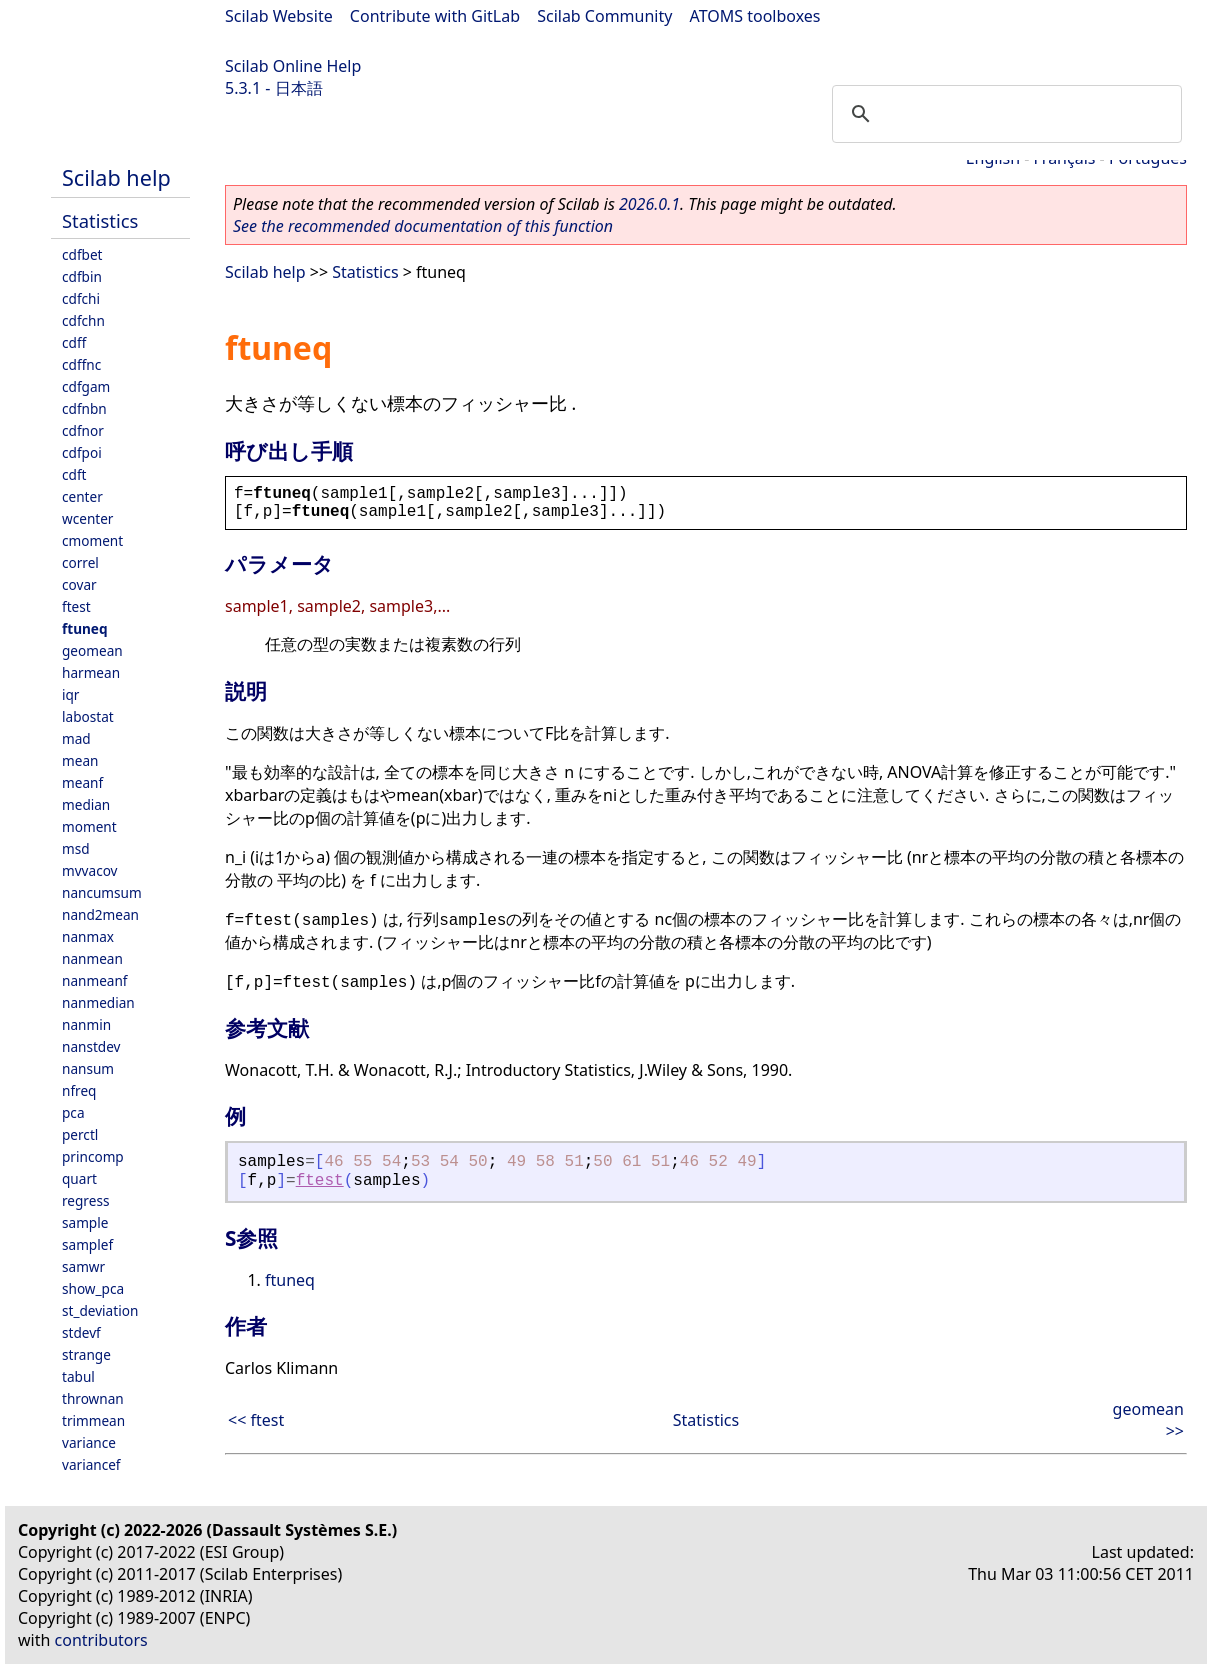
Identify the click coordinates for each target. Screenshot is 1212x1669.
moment (89, 826)
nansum (88, 1068)
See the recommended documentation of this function (423, 226)
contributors (101, 1640)
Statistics (100, 220)
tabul (78, 1376)
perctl (80, 1134)
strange (86, 1354)
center (82, 496)
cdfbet (82, 254)
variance (89, 1442)
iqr (70, 694)
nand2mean (100, 914)
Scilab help (116, 177)
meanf (82, 782)
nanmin (86, 1024)
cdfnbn (84, 408)
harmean (91, 672)
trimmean (93, 1420)
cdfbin (82, 276)
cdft (74, 474)
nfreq (79, 1090)
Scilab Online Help (293, 66)
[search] (1004, 114)
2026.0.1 (649, 204)
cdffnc (81, 364)
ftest (76, 606)
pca (73, 1112)
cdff (74, 342)
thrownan (93, 1398)
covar (79, 584)
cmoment (92, 540)
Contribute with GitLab (435, 16)
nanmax (88, 936)
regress (85, 1200)
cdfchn (83, 320)
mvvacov (90, 870)
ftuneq (85, 628)
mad (76, 738)
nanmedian (98, 1002)
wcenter (87, 518)
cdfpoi (82, 452)
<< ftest (256, 1420)
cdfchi (81, 298)
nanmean (92, 958)
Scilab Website (279, 16)
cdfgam (86, 386)
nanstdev (91, 1046)
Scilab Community (604, 16)
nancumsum (102, 892)
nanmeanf (95, 980)
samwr (83, 1266)
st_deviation (100, 1310)
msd (76, 848)
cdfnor (83, 430)
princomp (93, 1156)
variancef (91, 1464)
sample (85, 1222)
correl (80, 562)
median (86, 804)
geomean (92, 650)
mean (80, 760)
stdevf (81, 1332)
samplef (87, 1244)
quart (79, 1178)
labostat (88, 716)
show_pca (93, 1288)
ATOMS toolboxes (755, 16)
